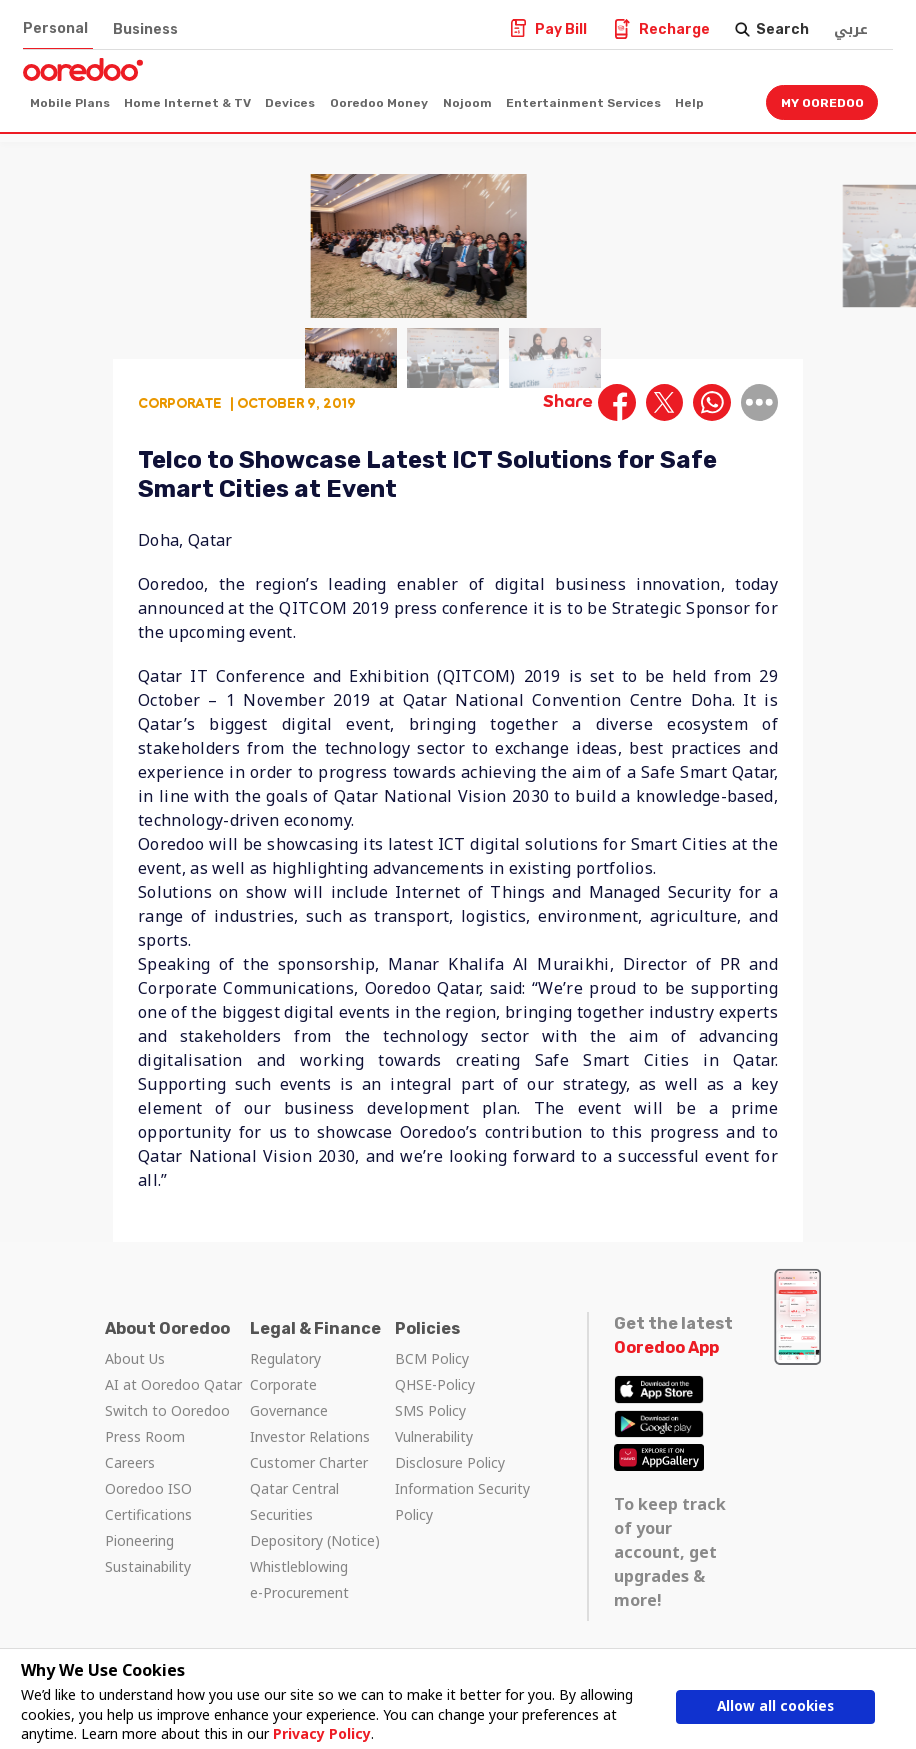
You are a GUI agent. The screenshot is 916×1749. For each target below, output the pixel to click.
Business (145, 29)
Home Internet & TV (187, 103)
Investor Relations (310, 1436)
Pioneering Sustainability (148, 1553)
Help (689, 103)
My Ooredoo (822, 103)
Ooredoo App (666, 1347)
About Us (135, 1358)
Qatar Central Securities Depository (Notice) (315, 1514)
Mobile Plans (70, 103)
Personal (55, 28)
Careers (130, 1462)
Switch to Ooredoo (167, 1410)
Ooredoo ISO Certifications (148, 1501)
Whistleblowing (299, 1566)
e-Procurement (299, 1592)
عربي (851, 29)
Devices (290, 103)
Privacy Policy (321, 1733)
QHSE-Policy (435, 1384)
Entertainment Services (583, 103)
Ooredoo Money (379, 103)
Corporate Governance (289, 1397)
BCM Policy (432, 1358)
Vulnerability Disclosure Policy (450, 1449)
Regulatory (285, 1358)
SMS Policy (430, 1410)
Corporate (180, 402)
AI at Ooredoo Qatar (173, 1384)
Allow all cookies (775, 1706)
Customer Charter (309, 1462)
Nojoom (467, 103)
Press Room (145, 1436)
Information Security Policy (462, 1501)
